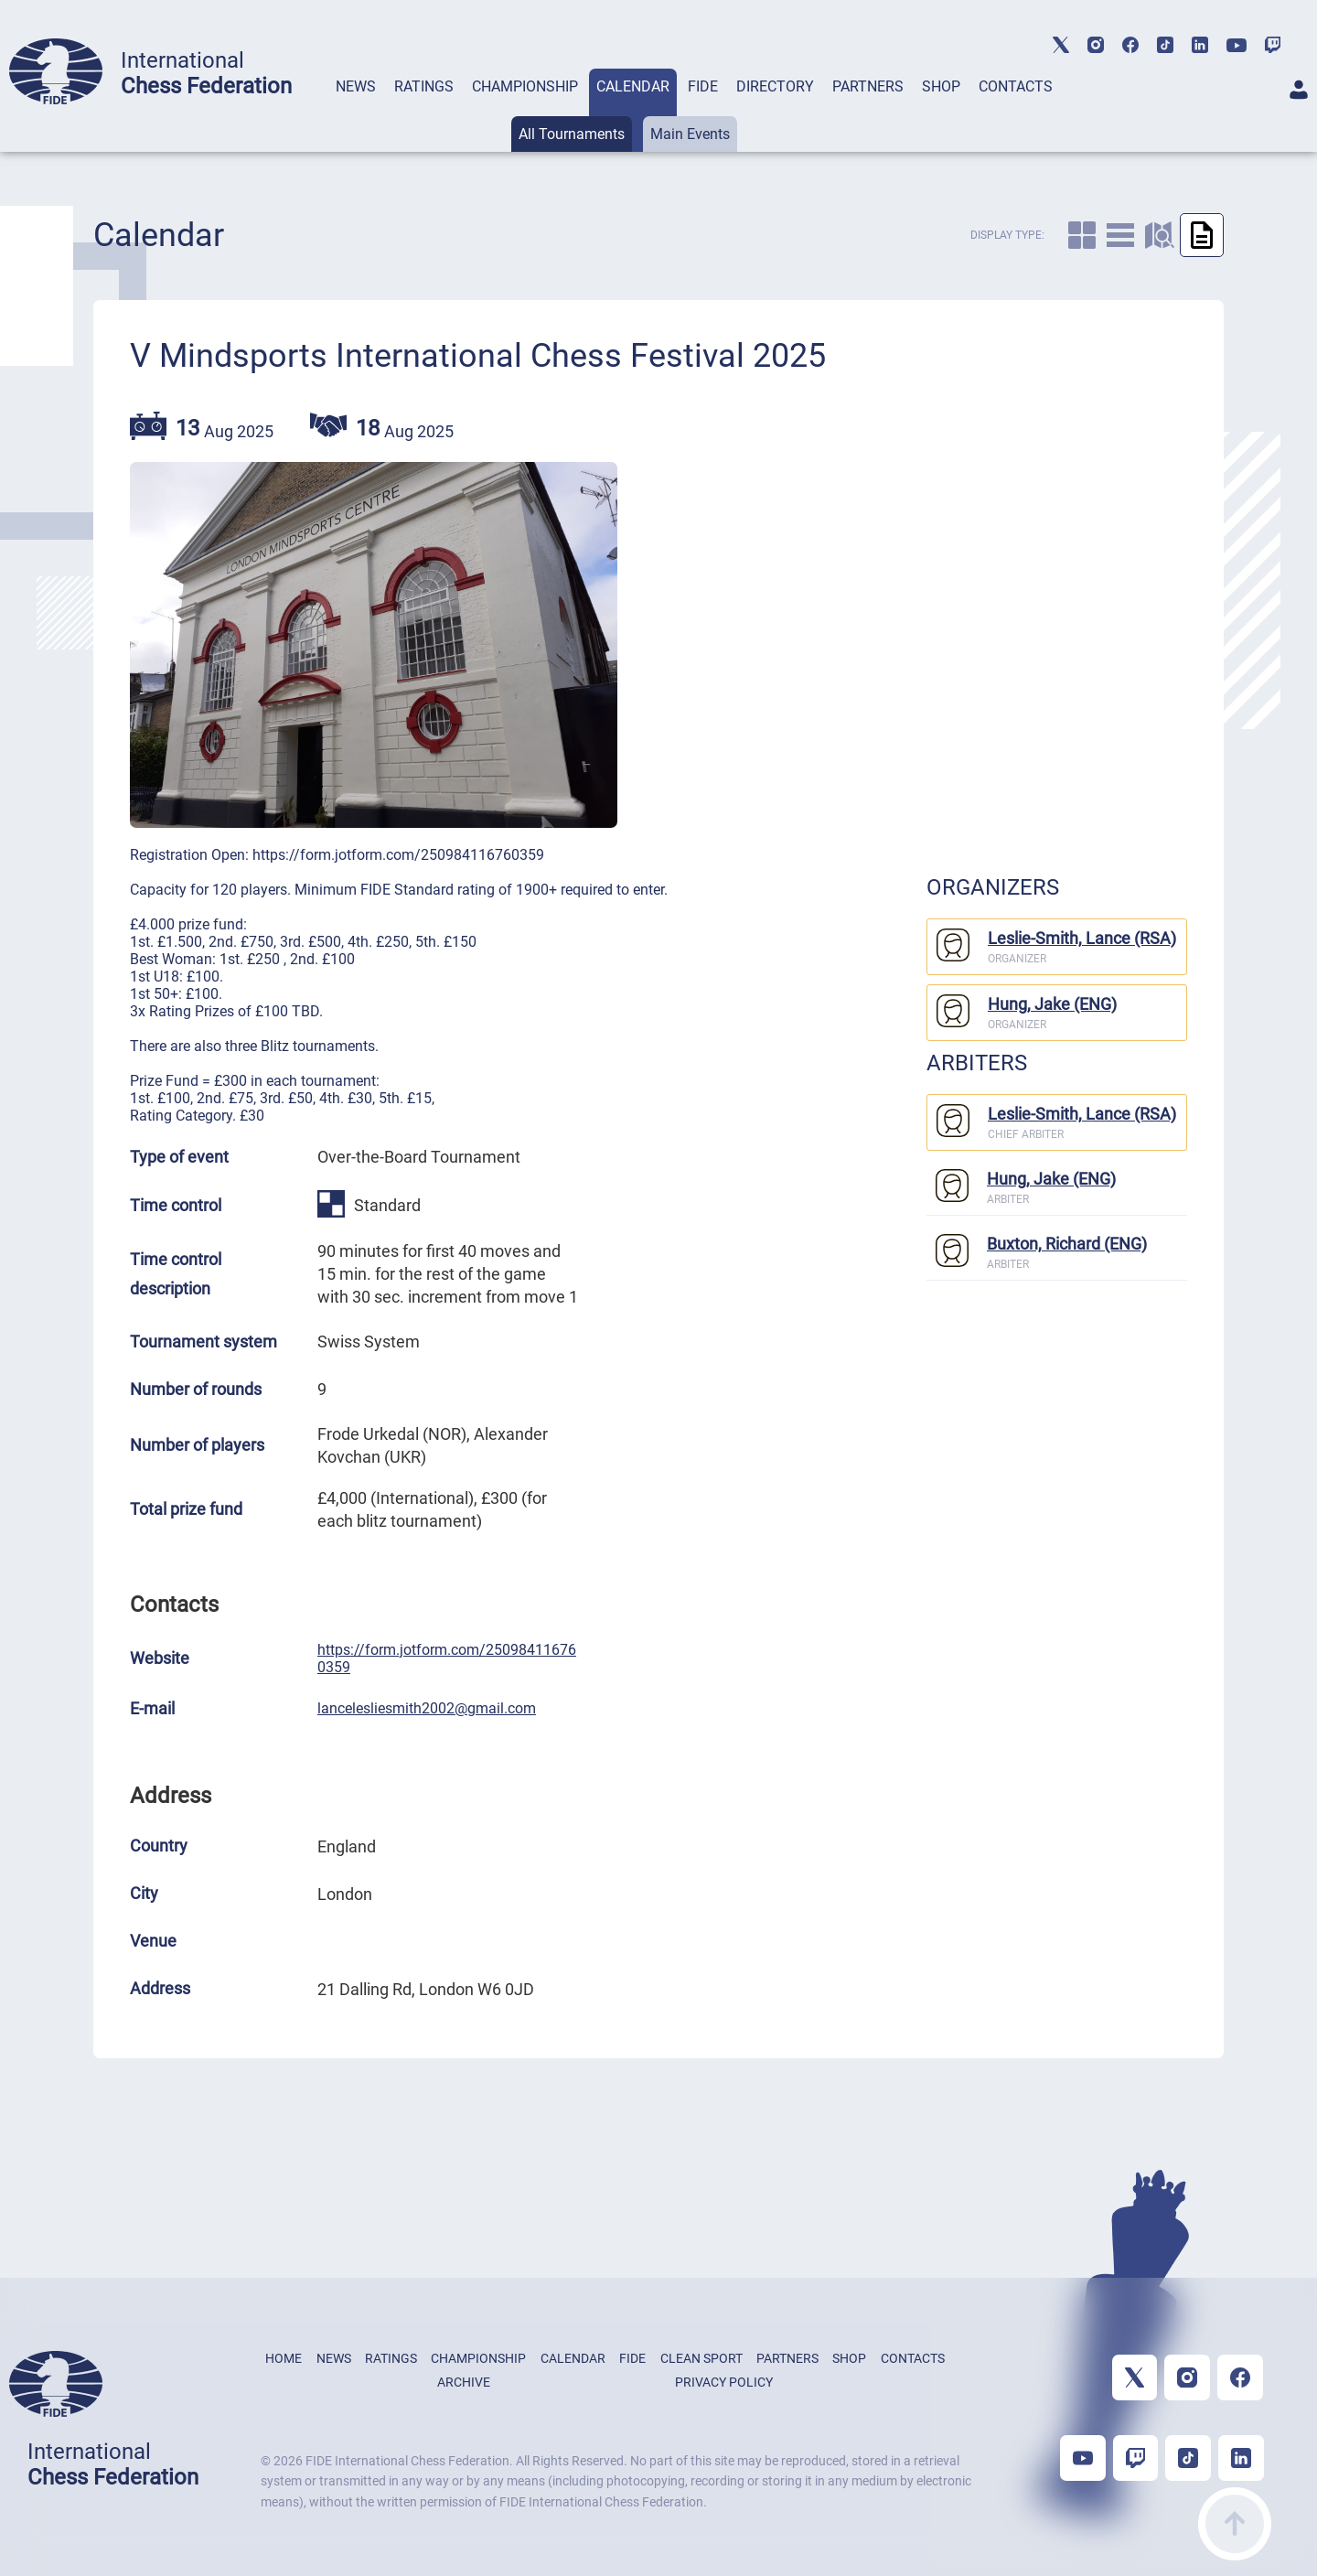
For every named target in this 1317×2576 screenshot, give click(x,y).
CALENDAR (632, 86)
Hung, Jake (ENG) (1052, 1004)
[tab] (355, 110)
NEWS (356, 86)
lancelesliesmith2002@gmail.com (426, 1708)
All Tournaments (572, 134)
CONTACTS (1016, 86)
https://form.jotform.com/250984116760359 (446, 1658)
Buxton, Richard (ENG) (1067, 1243)
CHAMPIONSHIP (525, 86)
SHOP (941, 86)
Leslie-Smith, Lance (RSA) (1082, 938)
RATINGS (424, 86)
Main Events (690, 134)
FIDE (703, 86)
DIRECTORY (775, 86)
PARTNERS (868, 86)
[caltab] (1082, 235)
